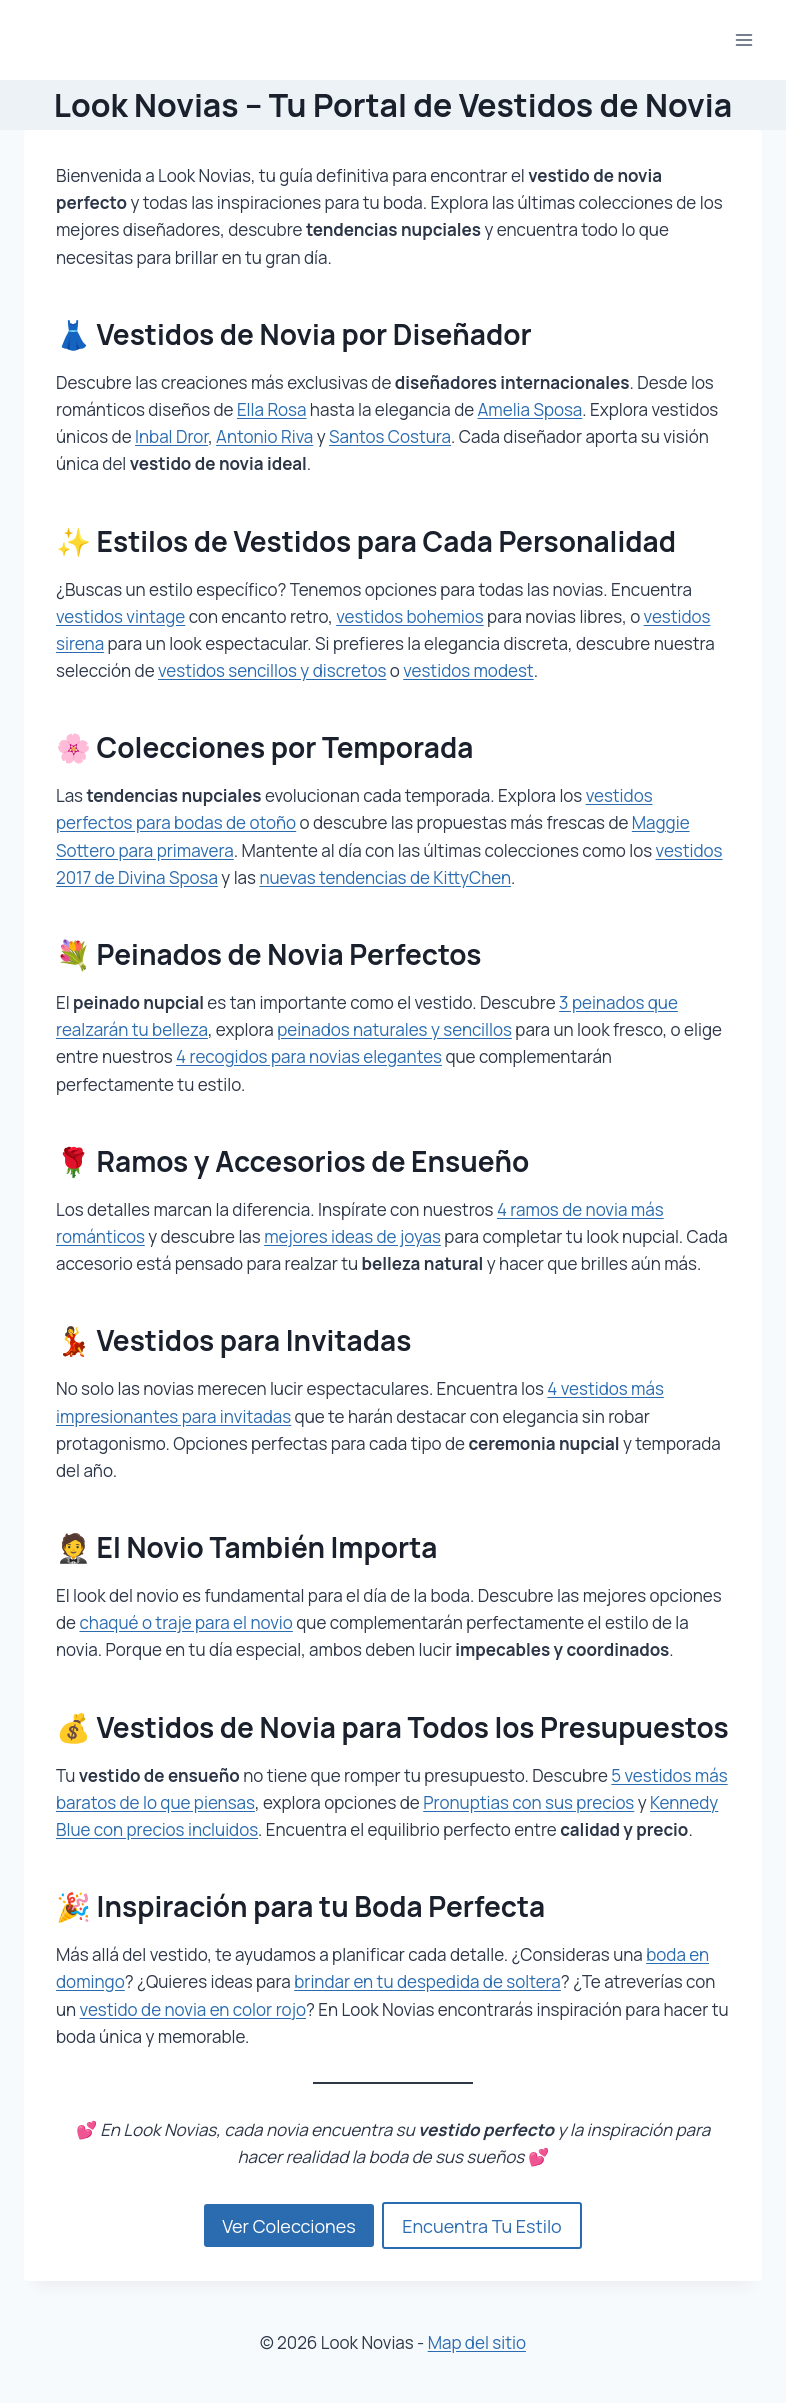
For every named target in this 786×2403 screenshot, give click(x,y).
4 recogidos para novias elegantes (309, 1056)
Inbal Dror (171, 436)
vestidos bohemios (410, 616)
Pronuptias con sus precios (528, 1802)
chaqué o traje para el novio (185, 1622)
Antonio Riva (264, 436)
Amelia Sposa (530, 409)
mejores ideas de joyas (352, 1236)
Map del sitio (477, 2342)
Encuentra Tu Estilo (482, 2226)
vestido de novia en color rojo (193, 2009)
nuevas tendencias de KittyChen (385, 877)
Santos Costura (390, 436)
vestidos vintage (120, 616)
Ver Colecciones (288, 2226)
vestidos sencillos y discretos (272, 670)
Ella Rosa (272, 409)
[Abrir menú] (743, 39)
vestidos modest (468, 670)
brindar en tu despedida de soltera (427, 1981)
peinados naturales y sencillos (394, 1029)
